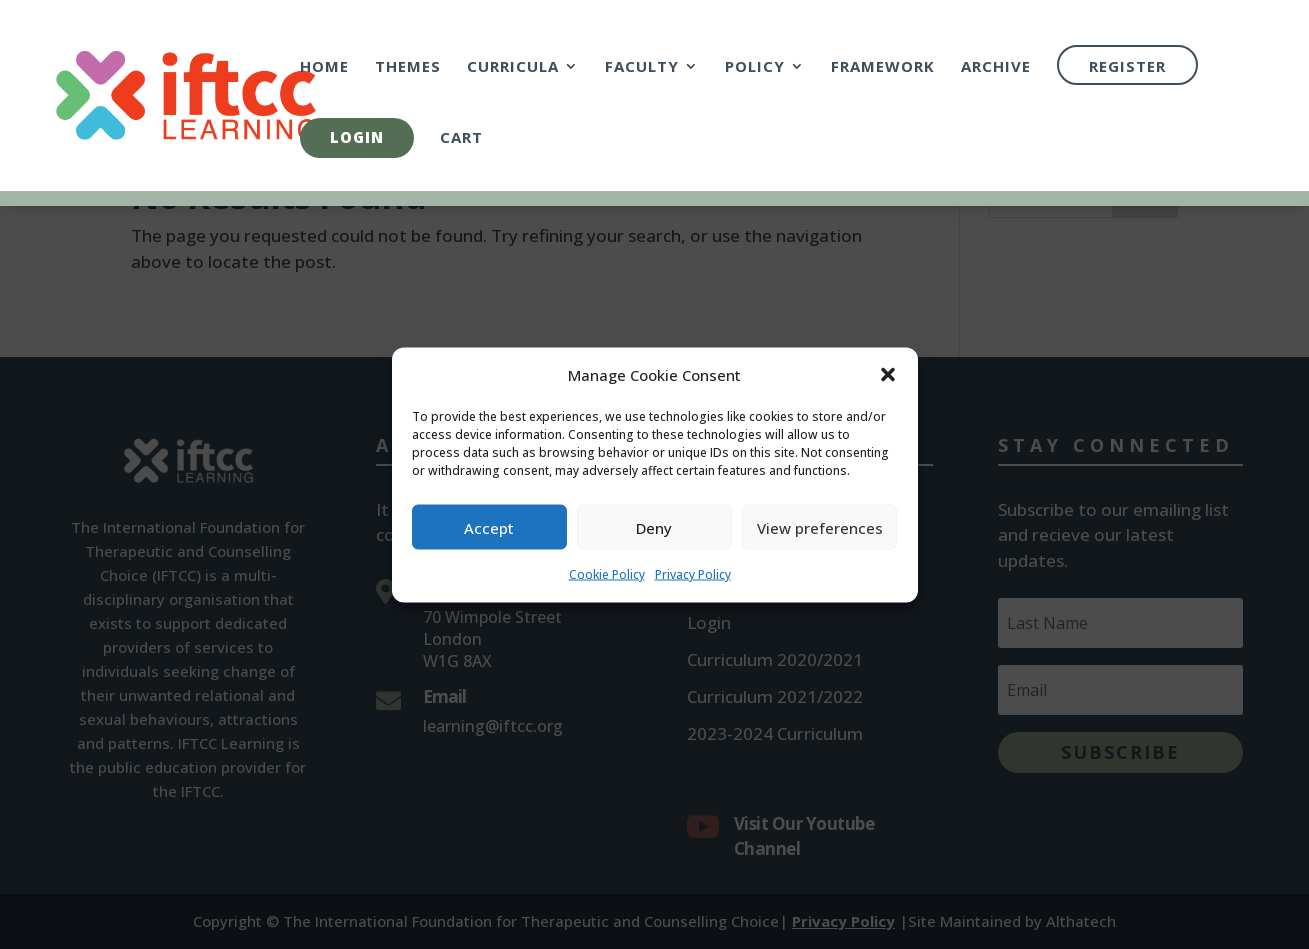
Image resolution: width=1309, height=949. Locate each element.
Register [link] (1127, 66)
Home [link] (324, 67)
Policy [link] (755, 67)
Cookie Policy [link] (607, 583)
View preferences (820, 537)
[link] (225, 93)
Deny (654, 537)
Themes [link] (408, 67)
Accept (489, 537)
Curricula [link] (513, 67)
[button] (888, 385)
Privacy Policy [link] (693, 583)
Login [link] (357, 137)
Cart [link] (461, 138)
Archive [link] (996, 67)
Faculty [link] (642, 67)
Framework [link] (883, 67)
